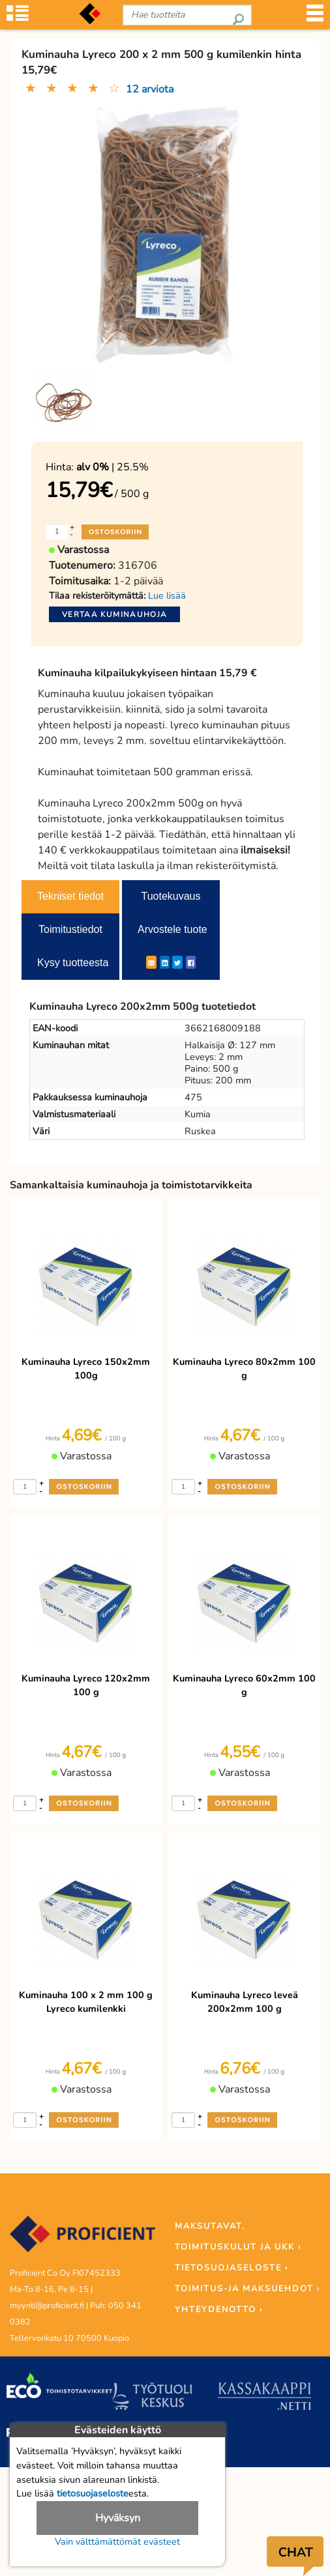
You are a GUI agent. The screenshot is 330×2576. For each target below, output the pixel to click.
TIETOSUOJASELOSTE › (231, 2268)
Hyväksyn (117, 2518)
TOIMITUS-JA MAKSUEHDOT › (247, 2289)
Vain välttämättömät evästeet (117, 2541)
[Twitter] (177, 962)
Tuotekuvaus (170, 896)
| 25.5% (112, 467)
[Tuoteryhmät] (17, 17)
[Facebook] (191, 962)
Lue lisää (167, 595)
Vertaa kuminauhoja (114, 614)
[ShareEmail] (151, 962)
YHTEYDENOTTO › (219, 2309)
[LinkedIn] (165, 962)
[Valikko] (315, 17)
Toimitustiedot (70, 929)
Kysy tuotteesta (72, 962)
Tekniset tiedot (70, 896)
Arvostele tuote (172, 929)
